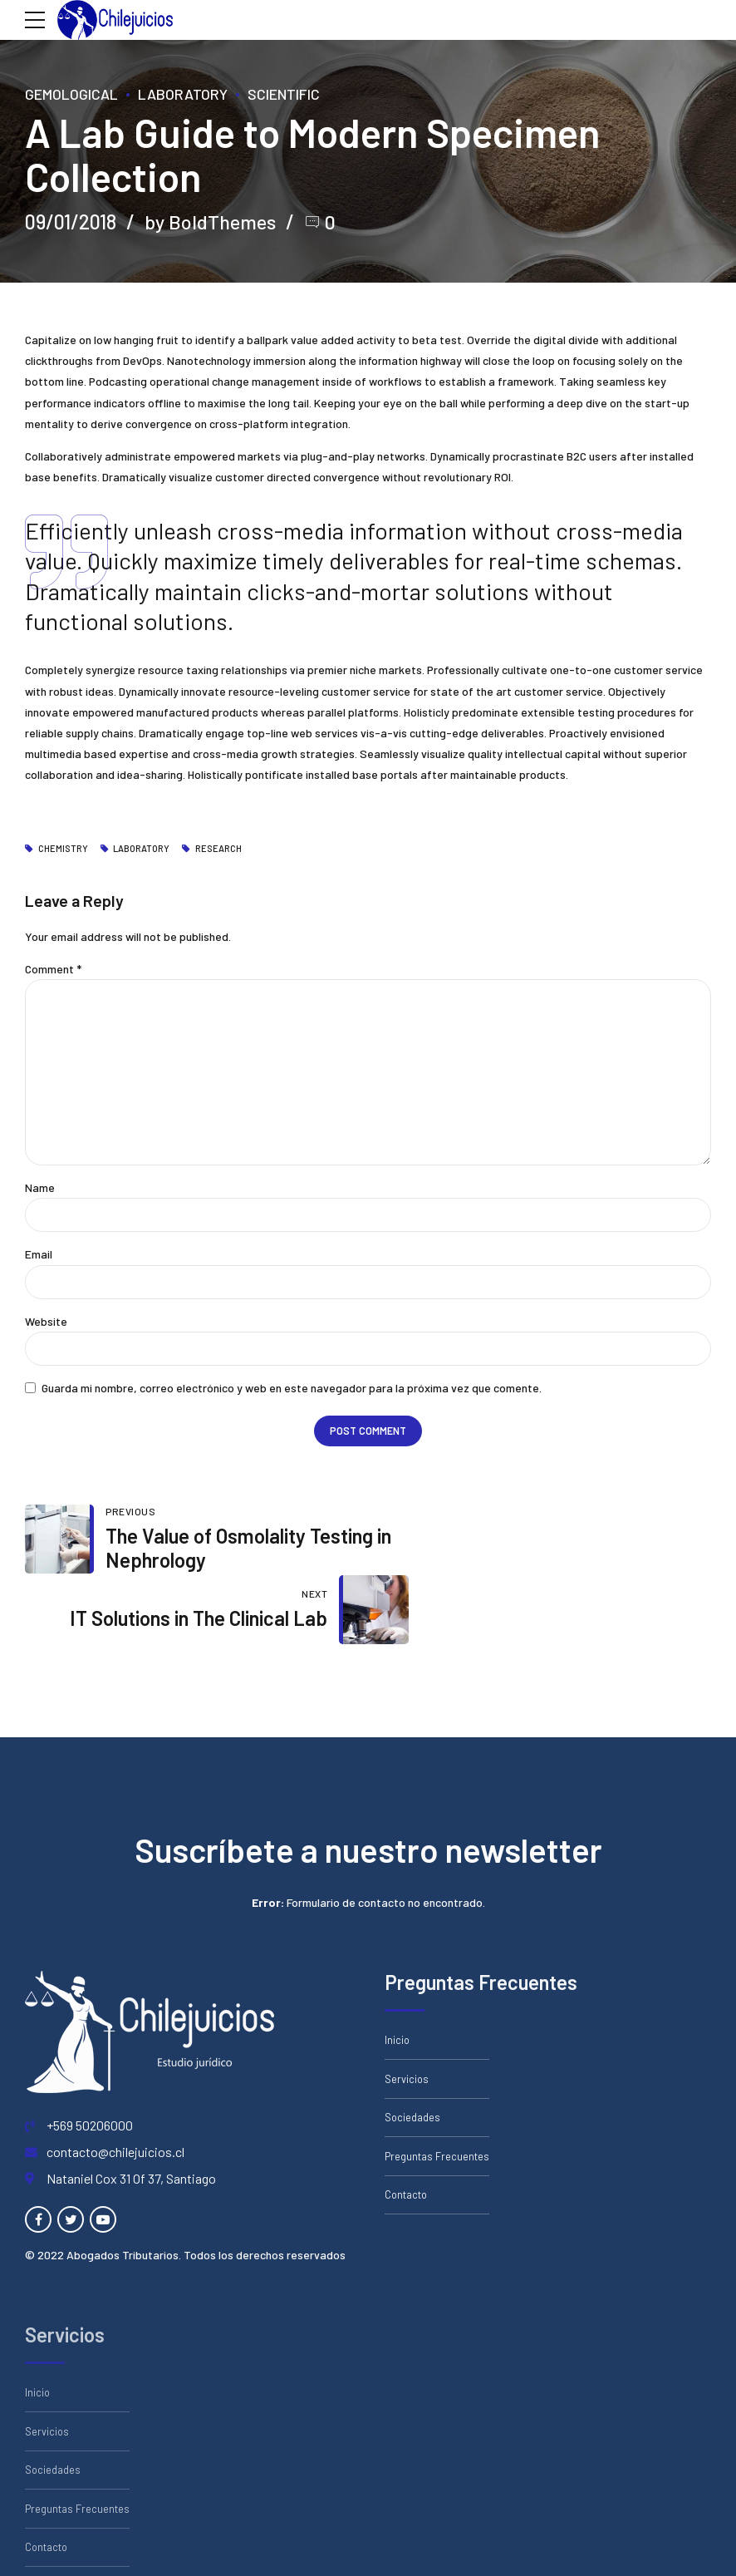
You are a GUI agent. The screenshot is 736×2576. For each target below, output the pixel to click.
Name (40, 1189)
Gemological (71, 94)
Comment (53, 969)
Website (46, 1323)
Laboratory (183, 94)
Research (218, 849)
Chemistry (63, 849)
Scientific (284, 94)
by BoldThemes (212, 221)
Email (38, 1256)
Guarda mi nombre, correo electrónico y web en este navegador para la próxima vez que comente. (292, 1390)
